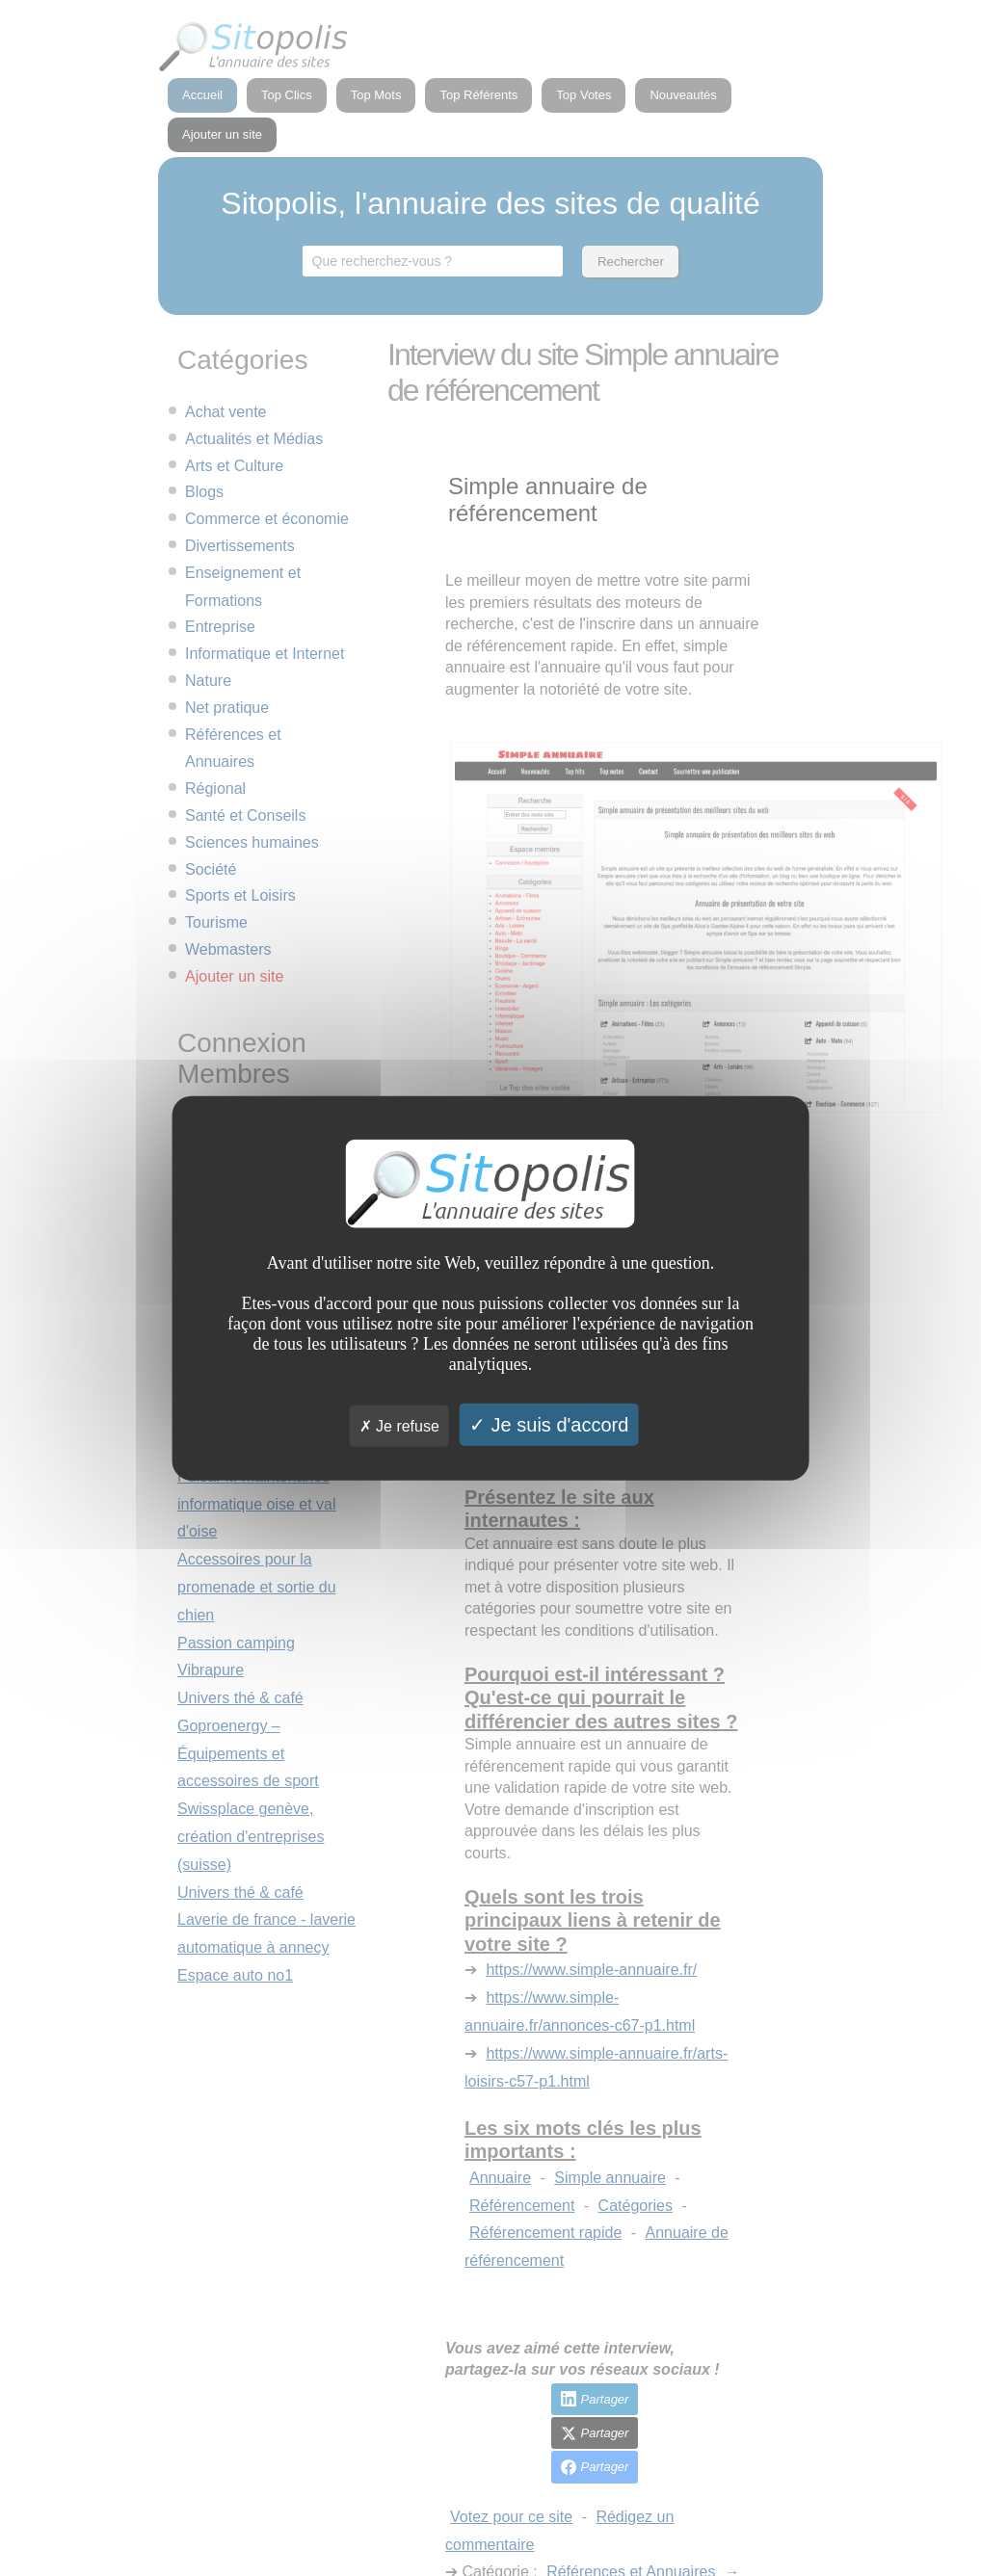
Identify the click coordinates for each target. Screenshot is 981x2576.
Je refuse (399, 1425)
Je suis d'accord (548, 1423)
